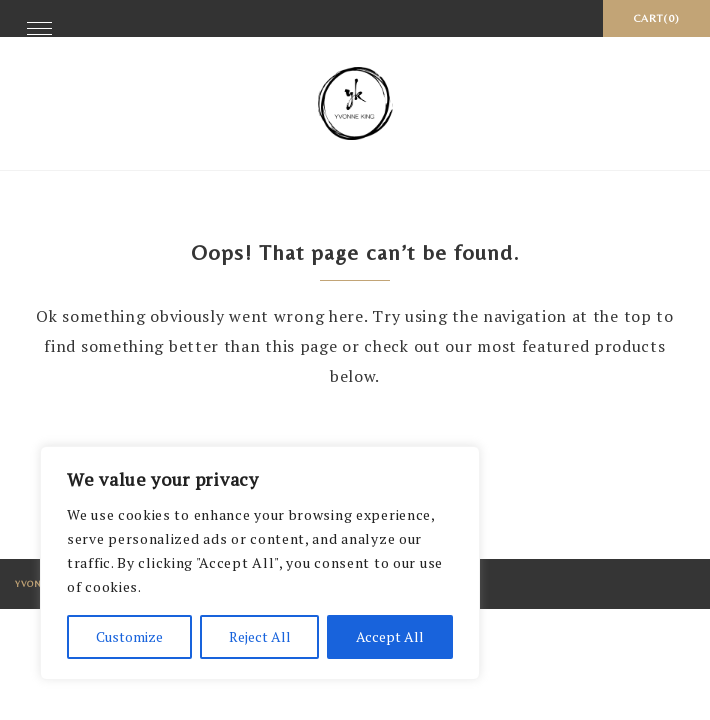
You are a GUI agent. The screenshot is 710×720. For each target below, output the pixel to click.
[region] (260, 563)
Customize (129, 636)
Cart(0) (656, 18)
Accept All (390, 636)
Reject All (260, 636)
